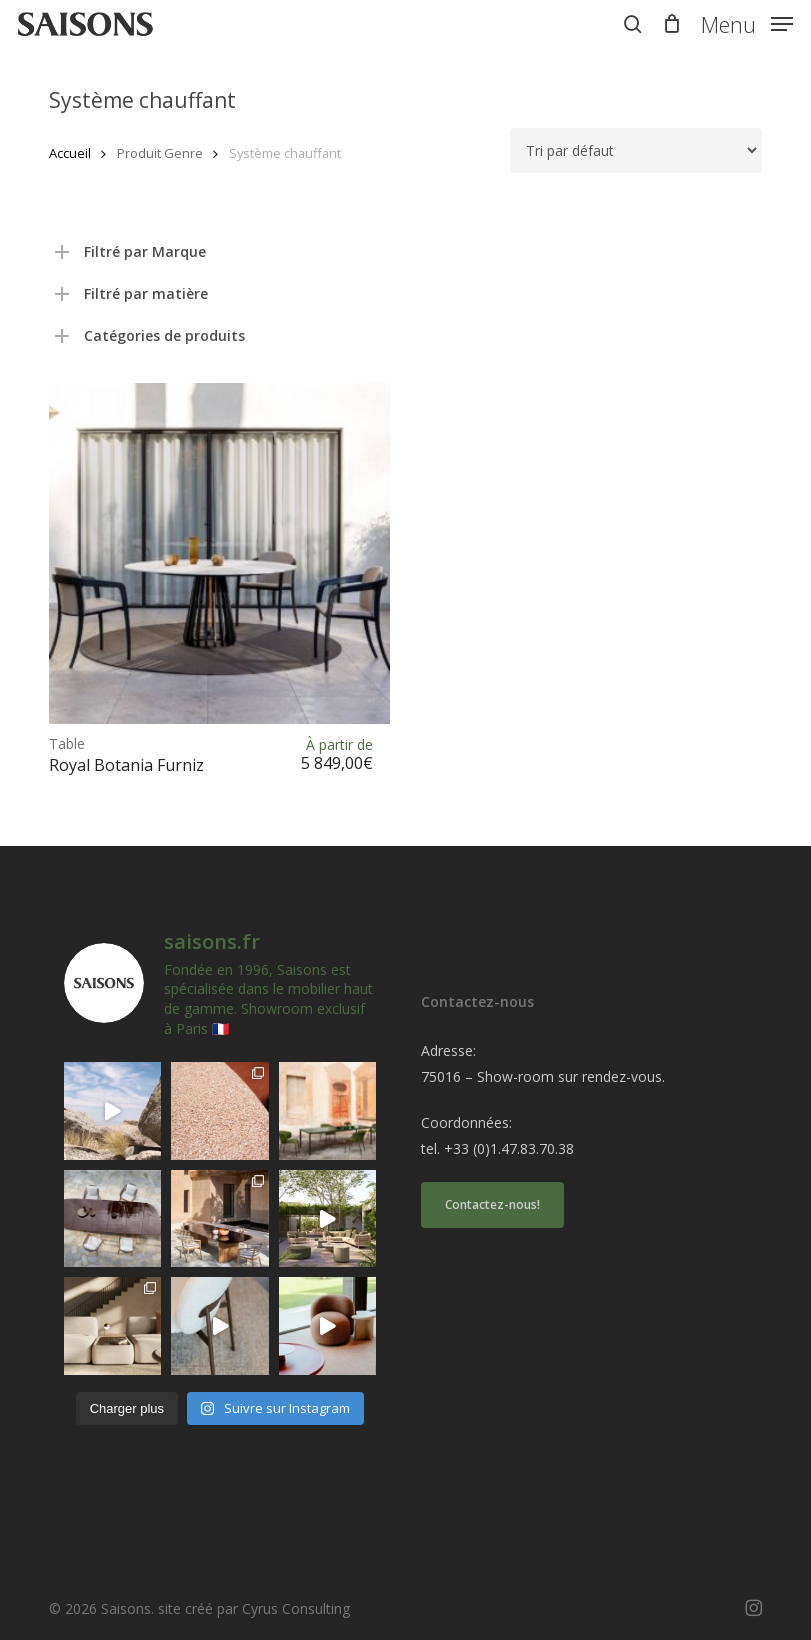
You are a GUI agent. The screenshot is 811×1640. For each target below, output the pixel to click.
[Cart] (671, 24)
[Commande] (636, 150)
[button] (747, 22)
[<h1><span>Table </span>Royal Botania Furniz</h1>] (219, 553)
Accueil (70, 153)
